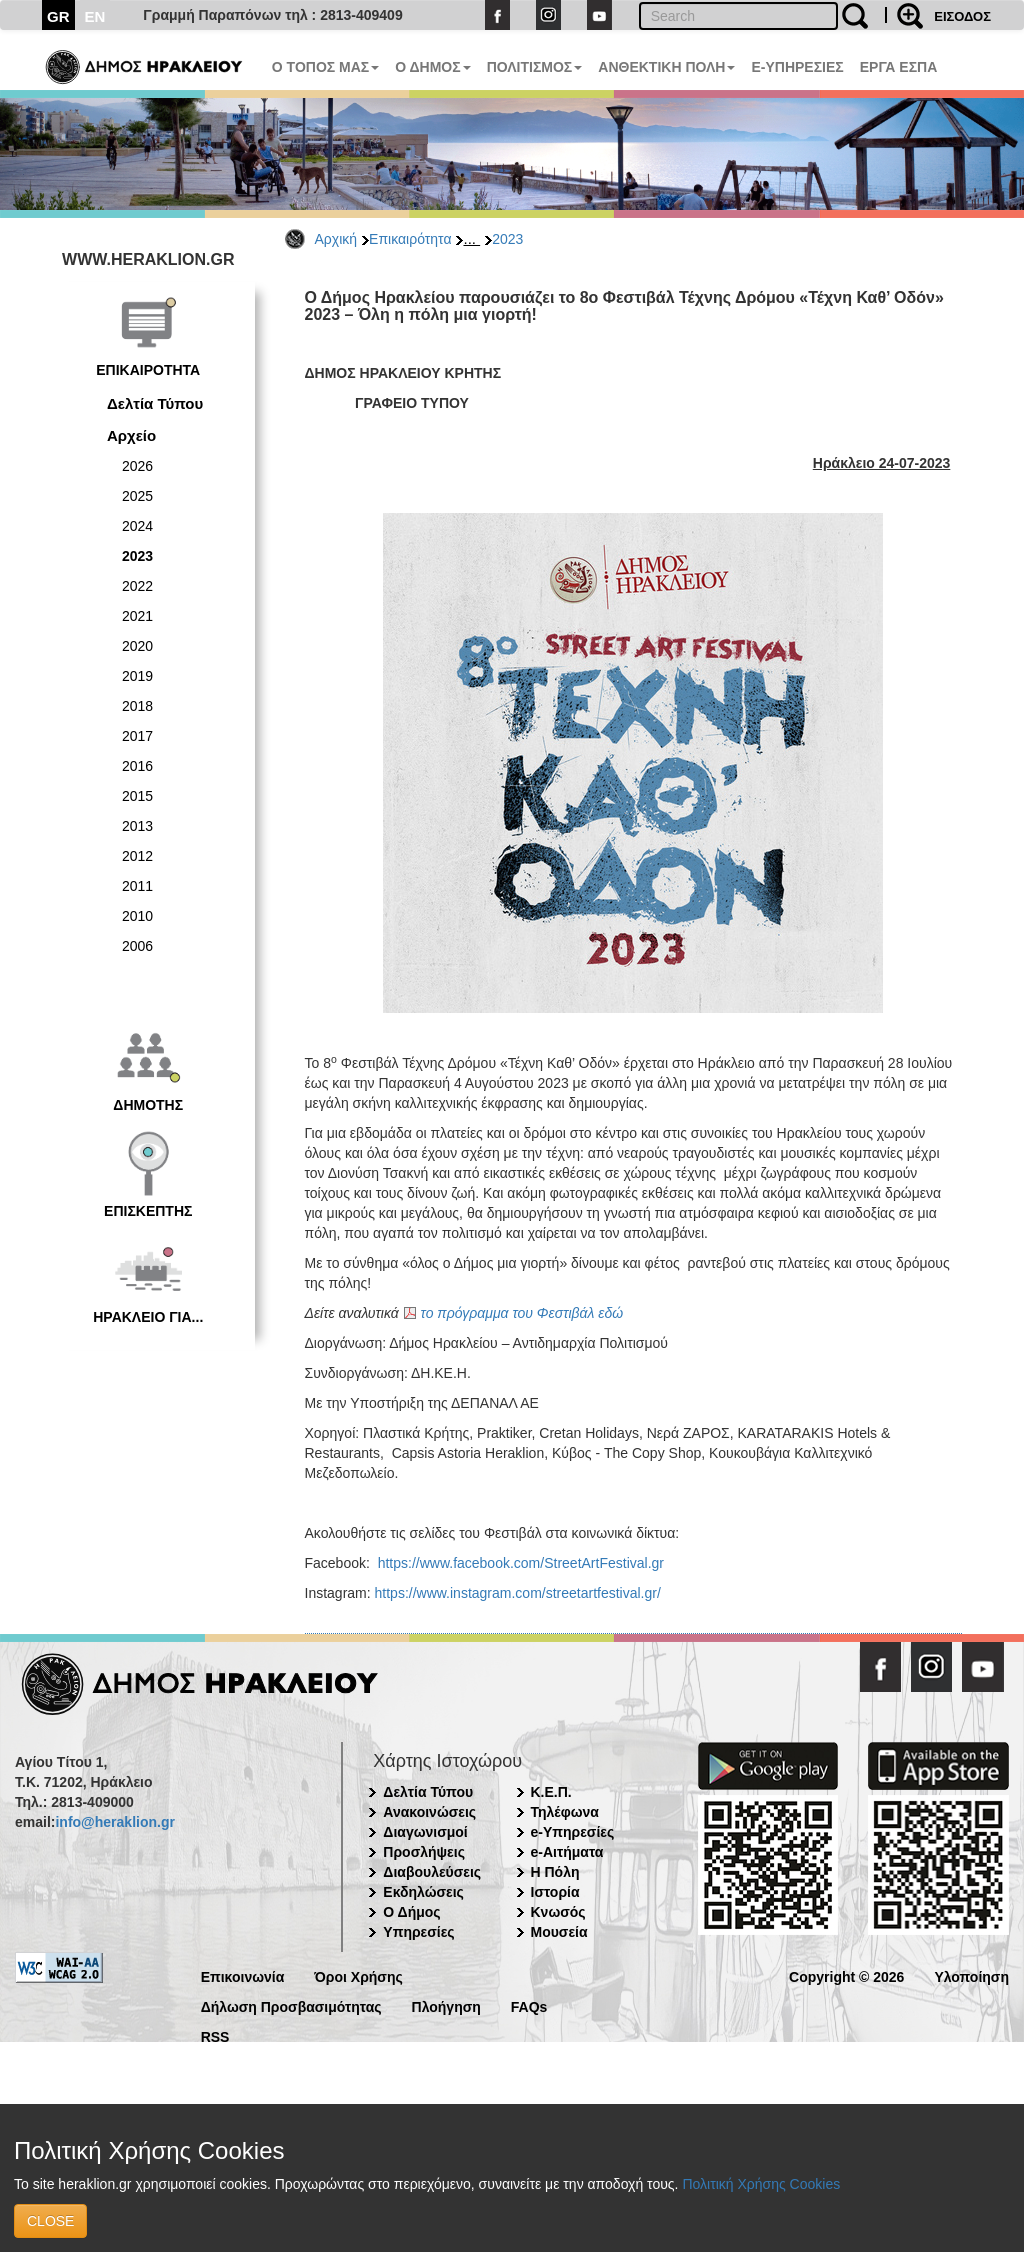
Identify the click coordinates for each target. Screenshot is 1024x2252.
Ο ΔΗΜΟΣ (432, 67)
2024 (137, 526)
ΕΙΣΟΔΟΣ (962, 16)
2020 (137, 646)
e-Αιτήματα (567, 1852)
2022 (137, 586)
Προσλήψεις (424, 1852)
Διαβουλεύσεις (432, 1872)
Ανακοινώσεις (429, 1812)
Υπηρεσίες (418, 1932)
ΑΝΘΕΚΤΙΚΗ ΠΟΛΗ (666, 67)
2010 (137, 916)
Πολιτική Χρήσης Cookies (761, 2184)
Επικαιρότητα (410, 239)
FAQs (529, 2005)
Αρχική (336, 239)
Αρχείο (131, 435)
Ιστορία (555, 1892)
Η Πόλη (555, 1872)
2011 (137, 886)
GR (58, 16)
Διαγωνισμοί (425, 1832)
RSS (215, 2035)
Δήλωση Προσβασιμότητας (291, 2005)
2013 (137, 826)
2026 (137, 466)
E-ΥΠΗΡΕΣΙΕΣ (797, 67)
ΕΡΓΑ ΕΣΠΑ (899, 67)
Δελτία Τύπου (155, 403)
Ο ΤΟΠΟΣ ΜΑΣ (325, 67)
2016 (137, 766)
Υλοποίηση (971, 1975)
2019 (137, 676)
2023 (507, 239)
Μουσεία (559, 1932)
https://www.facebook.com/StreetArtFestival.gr (521, 1563)
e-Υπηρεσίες (573, 1832)
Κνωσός (558, 1912)
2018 (137, 706)
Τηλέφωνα (565, 1812)
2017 (137, 736)
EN (95, 16)
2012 (137, 856)
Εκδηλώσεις (423, 1892)
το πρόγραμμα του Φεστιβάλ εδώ (522, 1313)
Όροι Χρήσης (358, 1975)
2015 (137, 796)
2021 (137, 616)
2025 (137, 496)
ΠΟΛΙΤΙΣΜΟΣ (535, 67)
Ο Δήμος (411, 1912)
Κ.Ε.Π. (551, 1792)
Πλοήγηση (446, 2005)
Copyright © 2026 (846, 1975)
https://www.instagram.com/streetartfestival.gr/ (518, 1593)
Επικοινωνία (243, 1975)
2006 (137, 946)
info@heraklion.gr (114, 1822)
